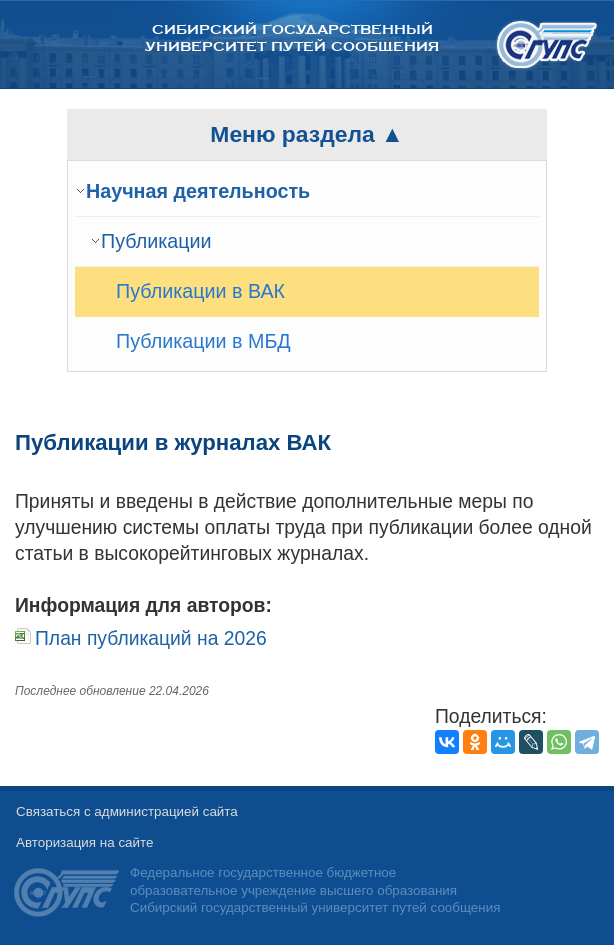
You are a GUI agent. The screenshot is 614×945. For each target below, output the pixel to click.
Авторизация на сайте (84, 842)
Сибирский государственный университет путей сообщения (292, 38)
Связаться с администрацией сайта (127, 811)
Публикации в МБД (203, 341)
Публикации (156, 241)
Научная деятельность (198, 191)
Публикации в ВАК (200, 291)
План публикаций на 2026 (151, 638)
